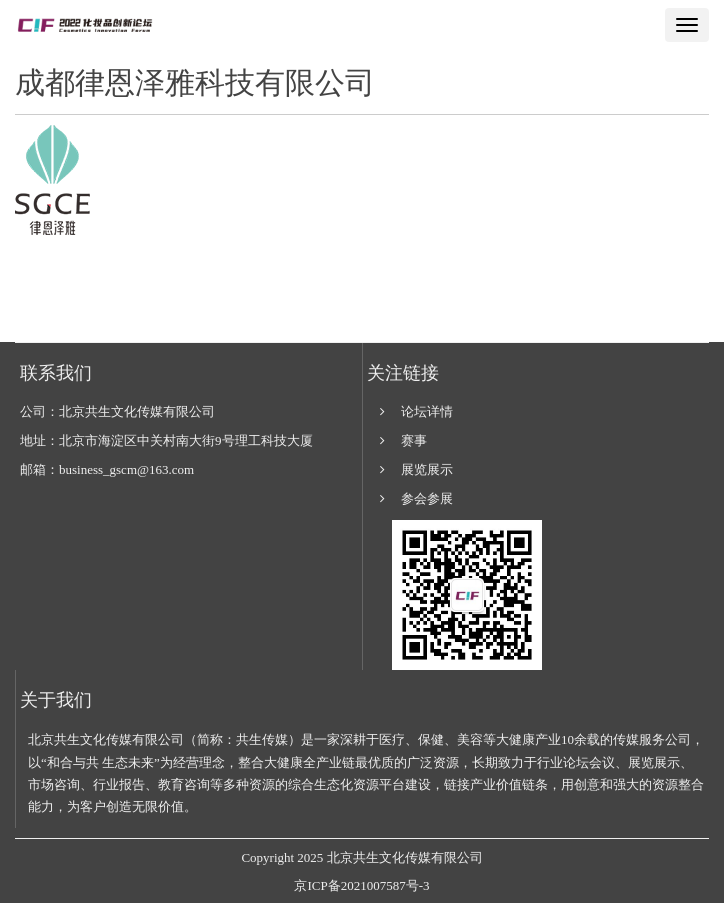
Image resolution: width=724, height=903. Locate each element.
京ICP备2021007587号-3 (361, 885)
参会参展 (427, 498)
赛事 (414, 440)
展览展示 (427, 469)
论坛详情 (427, 411)
